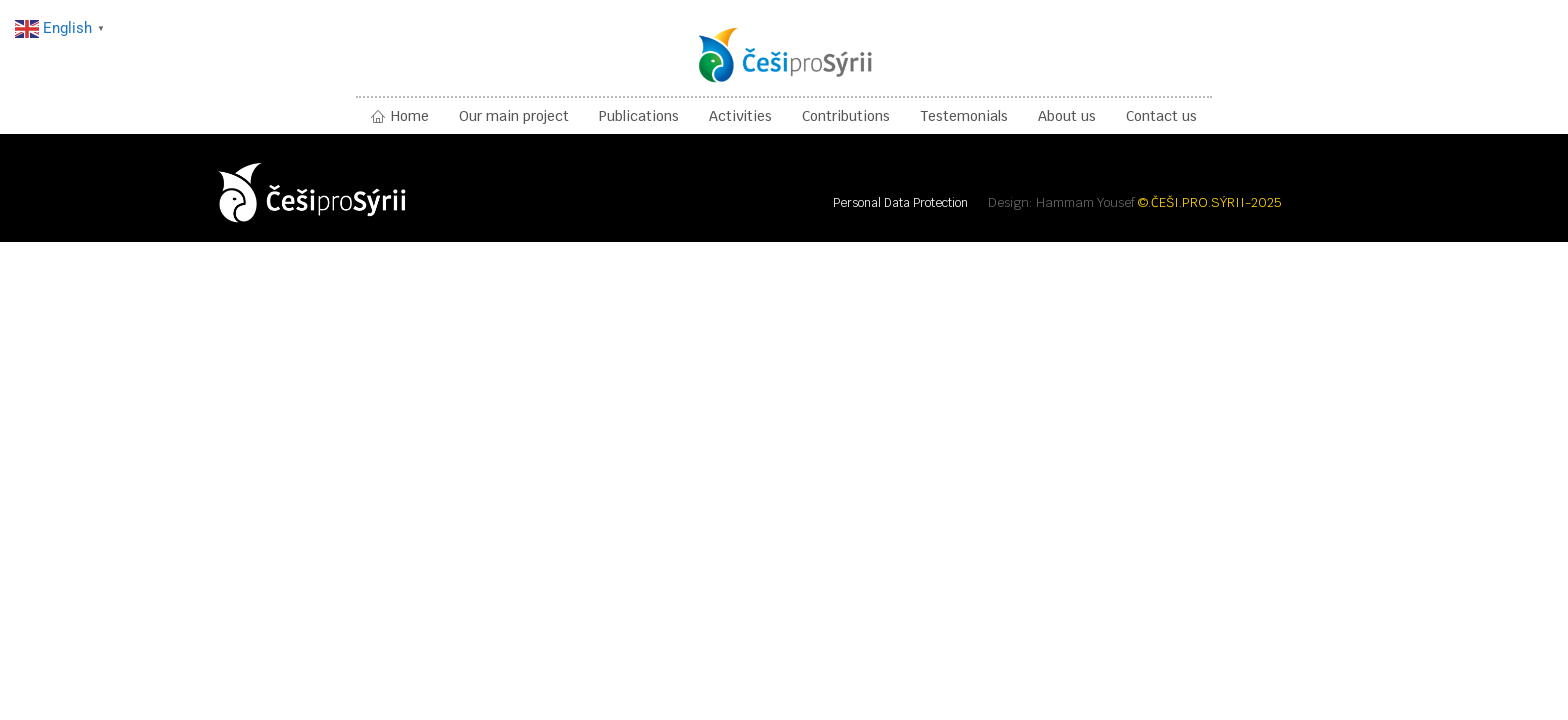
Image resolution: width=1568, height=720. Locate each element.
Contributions (846, 116)
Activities (740, 116)
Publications (639, 116)
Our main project (514, 116)
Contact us (1161, 116)
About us (1067, 116)
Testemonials (964, 116)
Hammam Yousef (1085, 202)
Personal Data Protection (900, 203)
